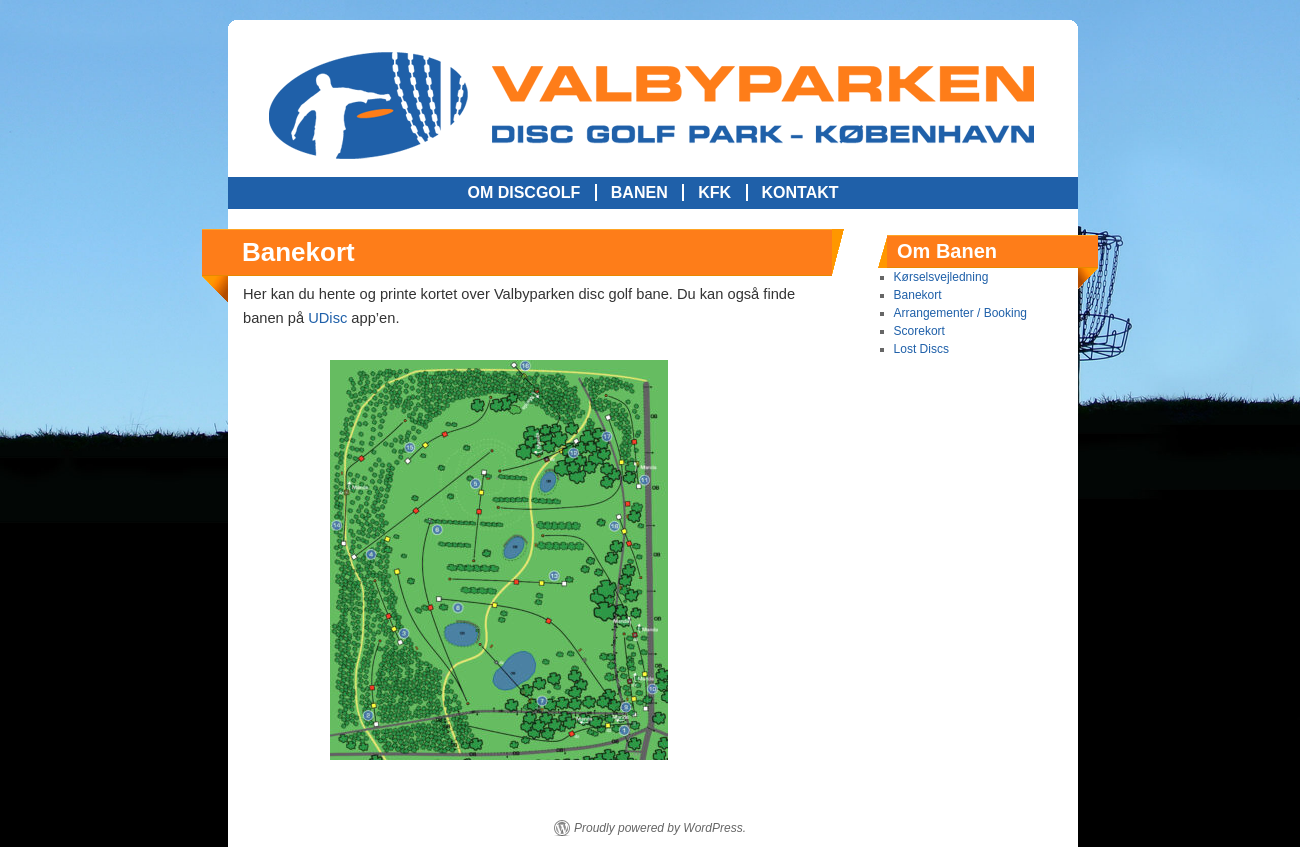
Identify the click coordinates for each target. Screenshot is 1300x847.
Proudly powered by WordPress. (660, 828)
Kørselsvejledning (941, 277)
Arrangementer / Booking (960, 313)
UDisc (327, 318)
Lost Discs (921, 349)
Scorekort (919, 331)
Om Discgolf (523, 192)
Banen (639, 192)
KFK (714, 192)
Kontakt (800, 192)
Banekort (918, 295)
